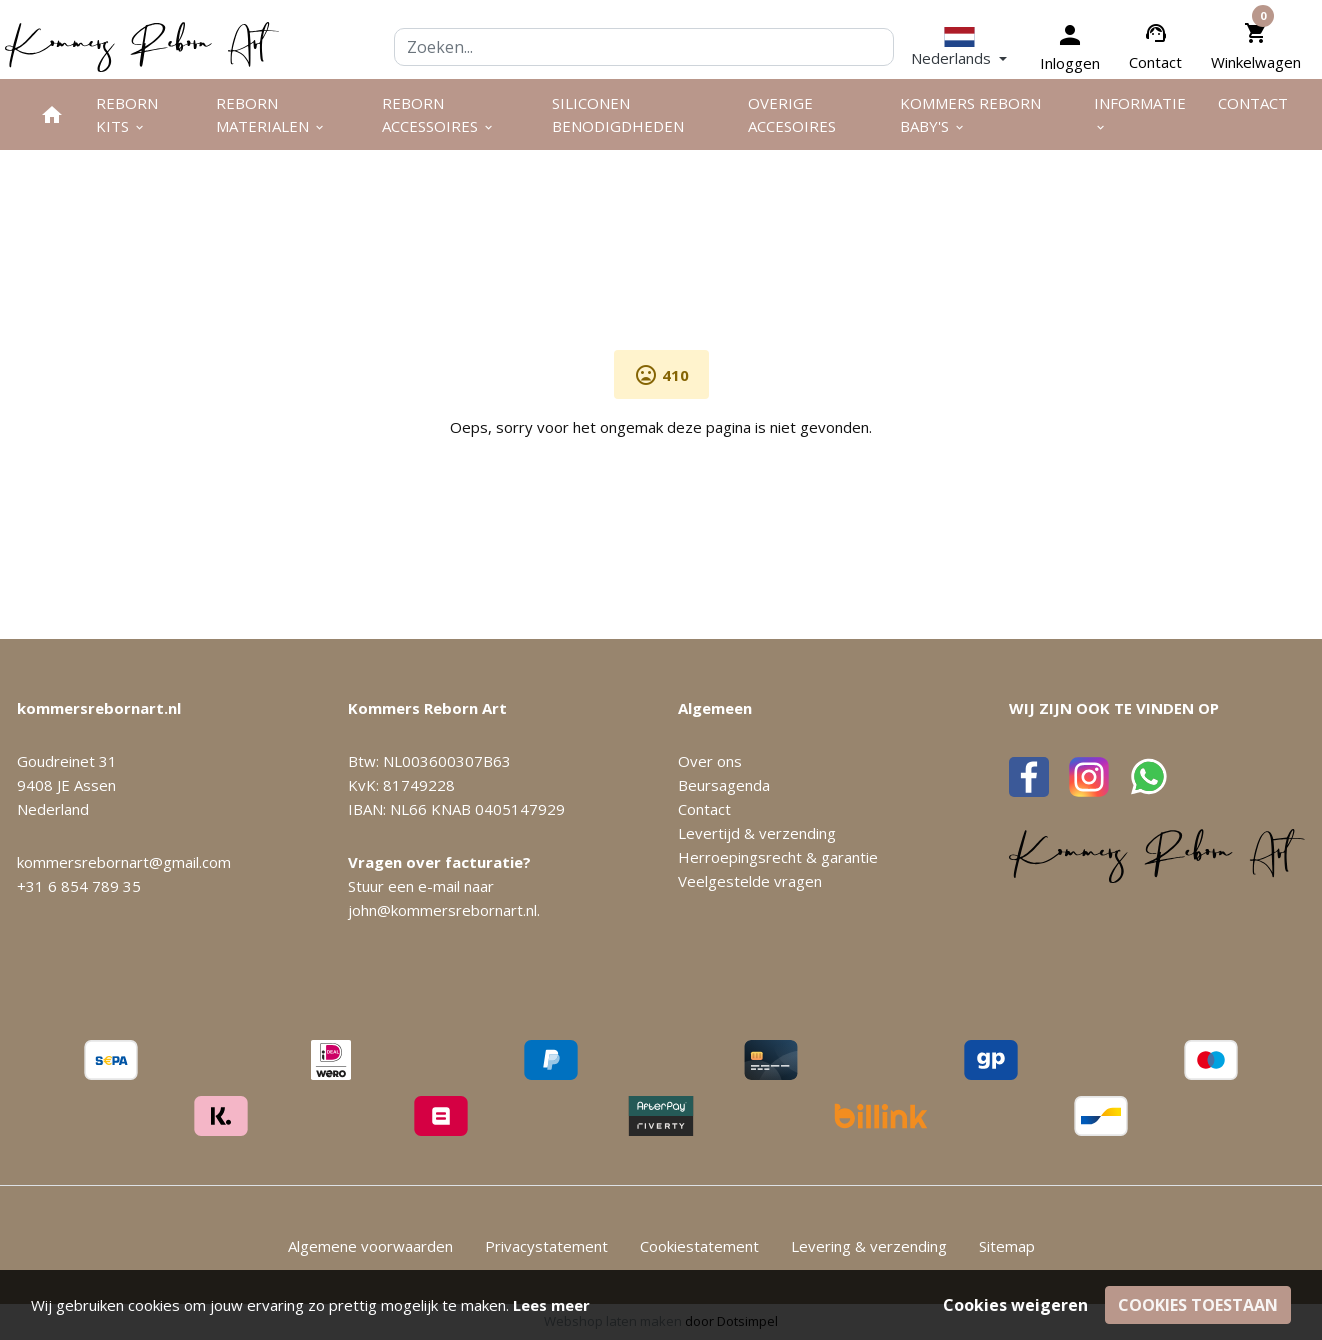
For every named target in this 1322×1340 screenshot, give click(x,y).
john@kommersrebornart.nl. (444, 910)
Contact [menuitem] (1253, 103)
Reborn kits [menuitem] (127, 114)
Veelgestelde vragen (750, 881)
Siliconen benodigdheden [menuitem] (618, 114)
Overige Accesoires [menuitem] (792, 114)
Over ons (710, 761)
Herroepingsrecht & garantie (778, 857)
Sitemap (1007, 1246)
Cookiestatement (699, 1246)
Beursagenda (724, 785)
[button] (959, 46)
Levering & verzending (869, 1246)
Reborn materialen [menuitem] (271, 114)
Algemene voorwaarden (370, 1246)
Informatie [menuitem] (1140, 113)
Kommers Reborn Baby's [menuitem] (970, 114)
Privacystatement (546, 1246)
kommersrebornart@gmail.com (124, 862)
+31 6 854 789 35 (79, 886)
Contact (1155, 62)
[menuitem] (52, 114)
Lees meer (551, 1305)
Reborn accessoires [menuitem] (438, 114)
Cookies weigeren (1015, 1305)
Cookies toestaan (1198, 1305)
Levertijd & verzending (757, 833)
